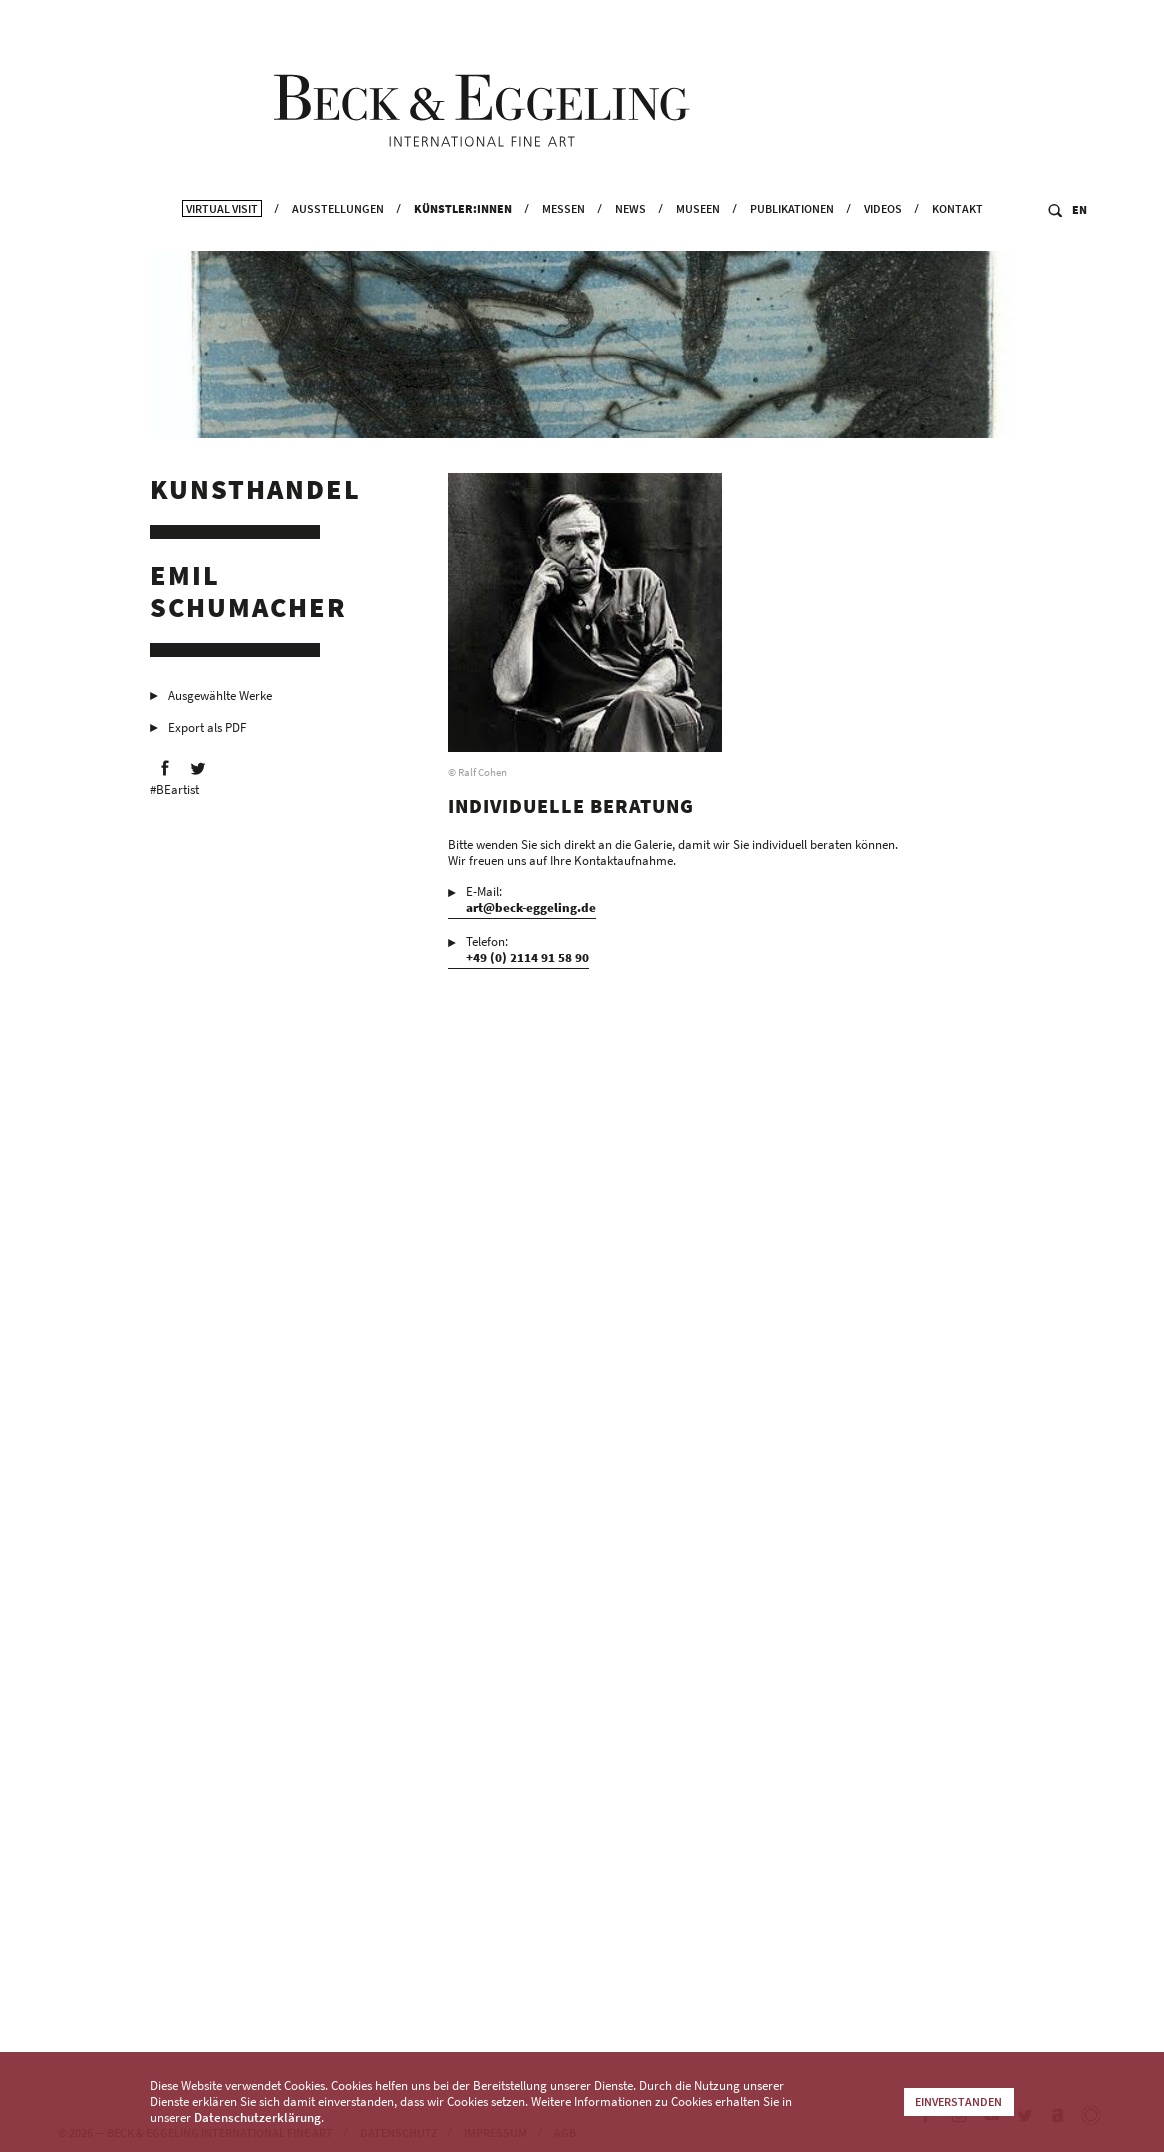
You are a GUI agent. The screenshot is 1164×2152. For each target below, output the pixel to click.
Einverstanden (958, 2101)
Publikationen (792, 235)
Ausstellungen (338, 235)
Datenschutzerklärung (257, 2117)
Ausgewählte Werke (220, 700)
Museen (698, 235)
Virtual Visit (222, 235)
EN (1079, 236)
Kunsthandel (255, 494)
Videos (883, 235)
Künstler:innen (463, 235)
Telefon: (527, 955)
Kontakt (957, 235)
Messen (563, 235)
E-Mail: (531, 905)
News (630, 235)
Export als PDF (207, 732)
